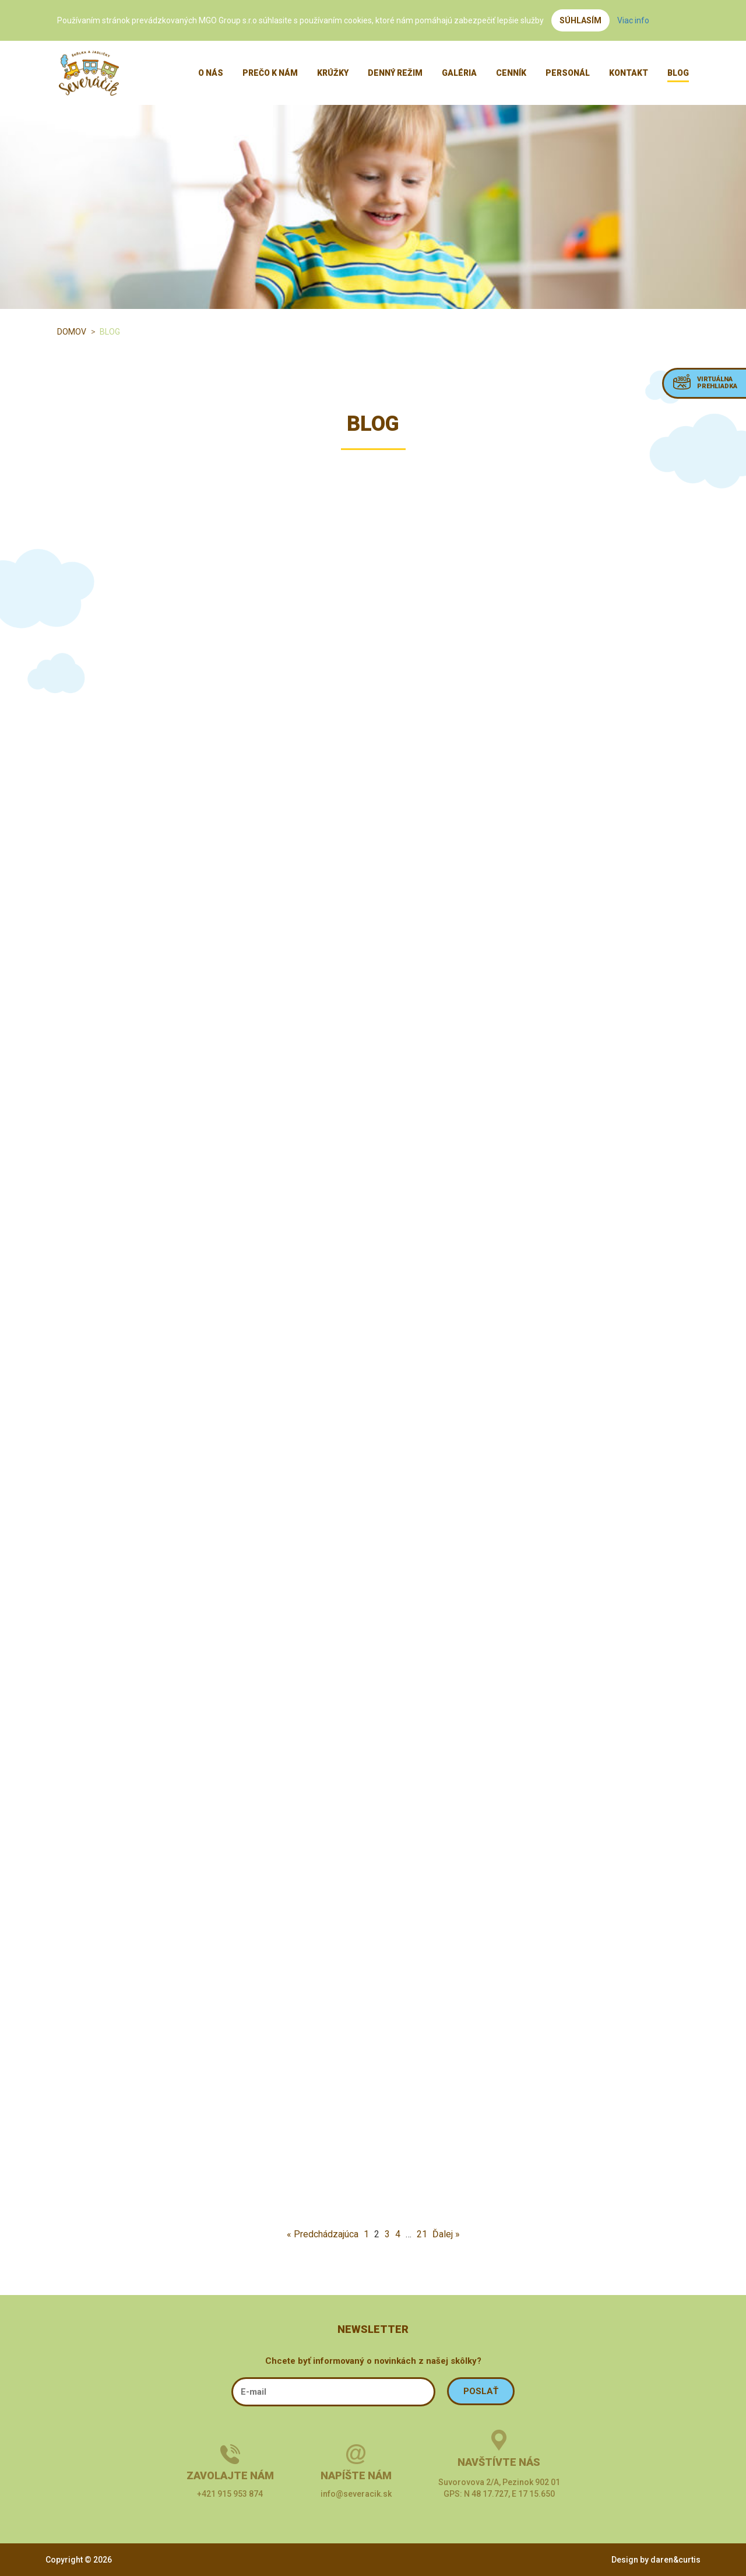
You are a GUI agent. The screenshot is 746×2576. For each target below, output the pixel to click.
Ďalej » (446, 2234)
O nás (210, 73)
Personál (568, 73)
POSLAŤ (480, 2391)
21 (422, 2234)
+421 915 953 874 (230, 2493)
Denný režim (395, 73)
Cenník (511, 73)
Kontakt (628, 73)
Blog (678, 73)
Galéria (459, 73)
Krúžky (333, 73)
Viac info (633, 20)
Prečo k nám (270, 73)
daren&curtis (675, 2559)
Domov (71, 331)
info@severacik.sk (356, 2493)
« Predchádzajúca (322, 2234)
